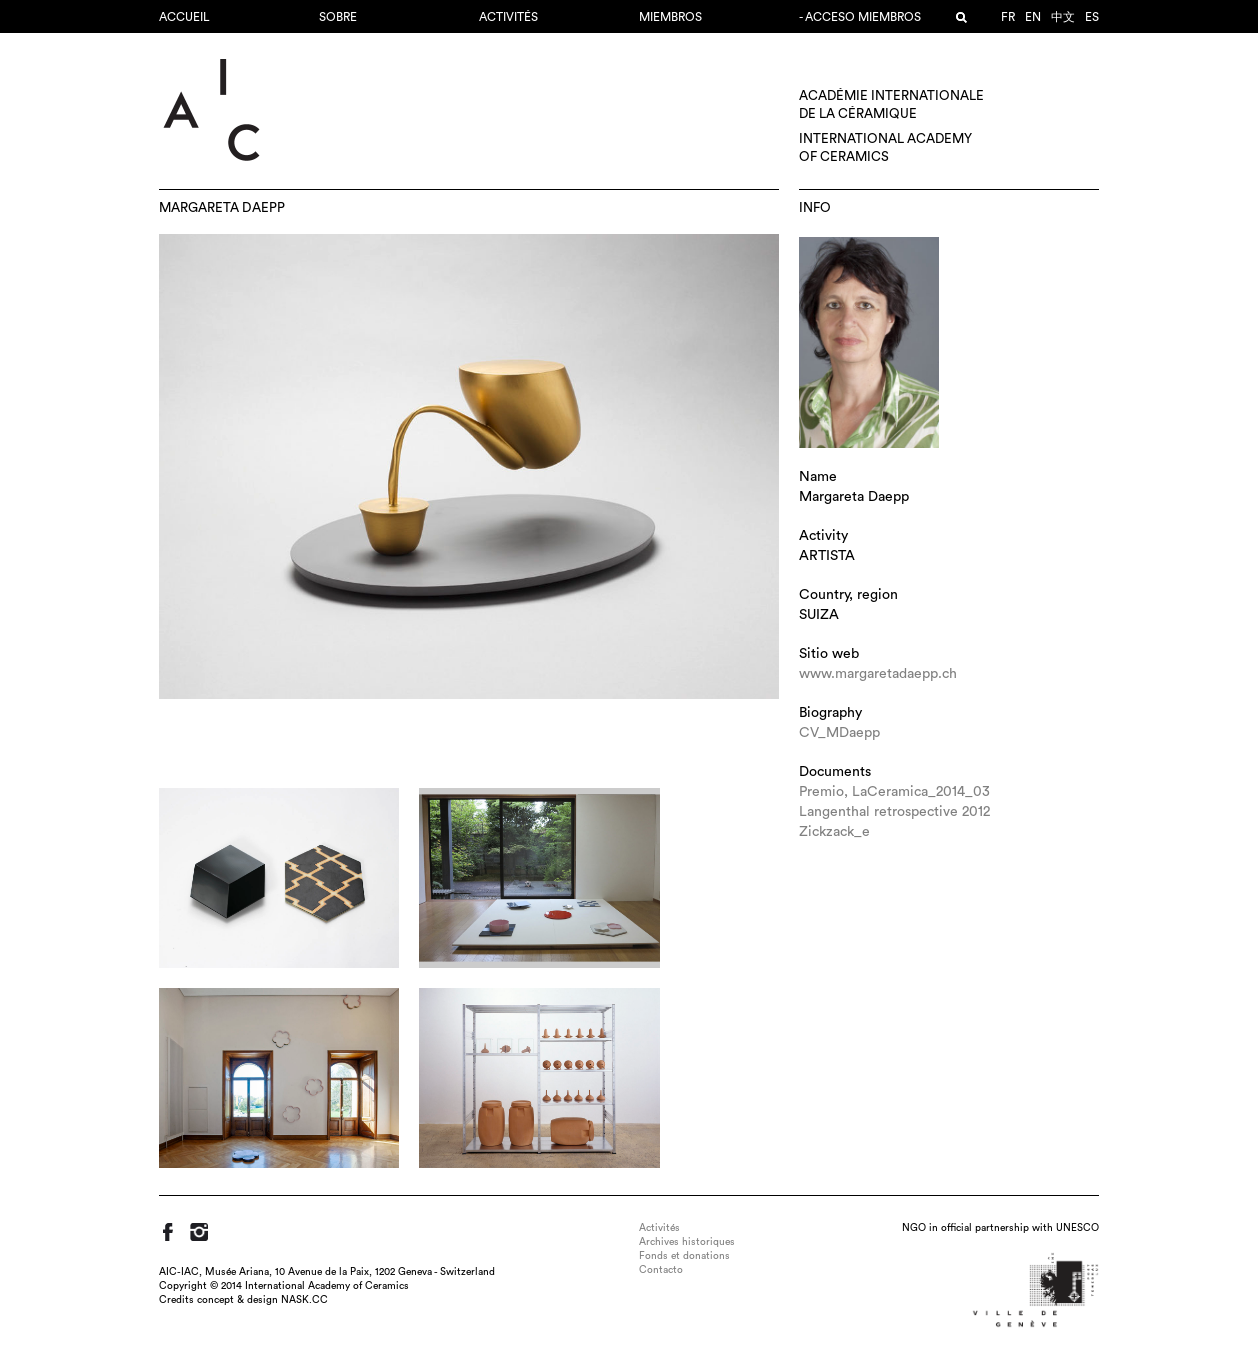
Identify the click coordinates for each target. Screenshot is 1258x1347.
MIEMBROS (670, 17)
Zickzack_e (834, 832)
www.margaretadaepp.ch (878, 674)
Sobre (338, 17)
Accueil (184, 17)
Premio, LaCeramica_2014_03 (894, 792)
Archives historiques (687, 1242)
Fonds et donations (684, 1256)
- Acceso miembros (860, 17)
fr (1008, 17)
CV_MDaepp (839, 733)
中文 (1063, 17)
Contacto (661, 1270)
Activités (508, 17)
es (1092, 17)
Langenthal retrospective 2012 (894, 812)
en (1033, 17)
